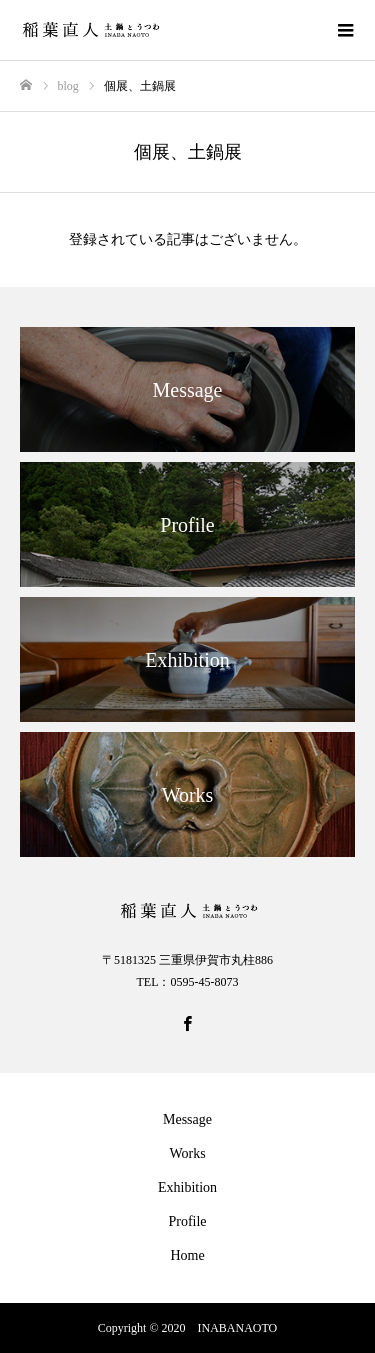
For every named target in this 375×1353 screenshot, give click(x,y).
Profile (187, 1221)
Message (187, 1119)
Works (187, 1153)
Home (187, 1255)
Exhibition (187, 1187)
